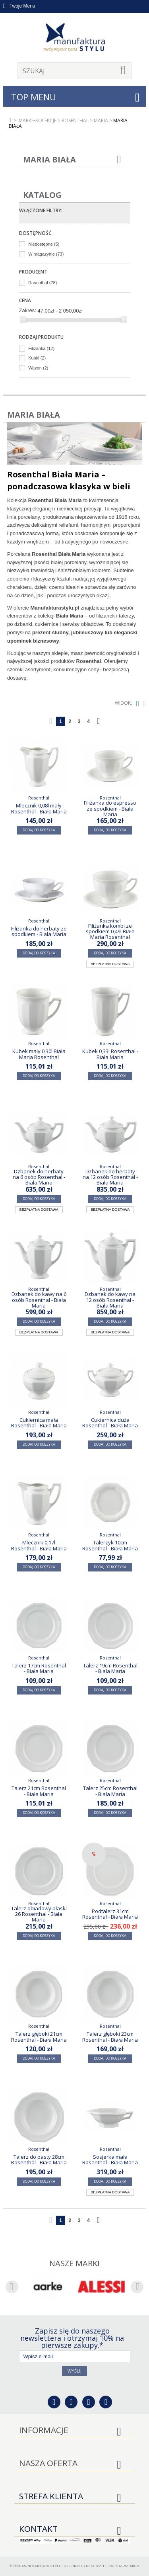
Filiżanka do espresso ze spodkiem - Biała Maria (110, 808)
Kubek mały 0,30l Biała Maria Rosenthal (39, 1054)
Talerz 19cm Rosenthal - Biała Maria (110, 1668)
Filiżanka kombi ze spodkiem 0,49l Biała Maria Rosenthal (110, 931)
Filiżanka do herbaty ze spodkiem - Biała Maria (39, 931)
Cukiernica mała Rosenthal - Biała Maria (39, 1422)
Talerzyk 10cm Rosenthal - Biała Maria (110, 1545)
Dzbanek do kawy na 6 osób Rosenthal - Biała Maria (39, 1299)
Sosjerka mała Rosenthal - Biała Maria (110, 2159)
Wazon (38, 367)
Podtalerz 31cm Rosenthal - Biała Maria (110, 1914)
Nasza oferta (48, 2463)
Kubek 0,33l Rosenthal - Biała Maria (110, 1054)
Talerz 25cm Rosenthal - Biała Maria (110, 1790)
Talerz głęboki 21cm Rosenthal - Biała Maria (39, 2036)
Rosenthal (42, 282)
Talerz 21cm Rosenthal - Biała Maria (39, 1790)
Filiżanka (41, 348)
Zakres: (27, 310)
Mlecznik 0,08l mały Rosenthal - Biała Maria (39, 808)
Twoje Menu (19, 6)
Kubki (37, 358)
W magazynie (46, 254)
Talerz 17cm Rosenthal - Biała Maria (39, 1668)
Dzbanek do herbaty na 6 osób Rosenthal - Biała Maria (39, 1177)
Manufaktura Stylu (42, 2566)
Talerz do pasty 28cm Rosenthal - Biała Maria (39, 2159)
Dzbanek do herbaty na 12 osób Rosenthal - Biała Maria (110, 1177)
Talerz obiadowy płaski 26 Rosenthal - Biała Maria (39, 1914)
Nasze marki (74, 2263)
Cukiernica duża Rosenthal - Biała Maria (110, 1422)
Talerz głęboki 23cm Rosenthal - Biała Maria (110, 2036)
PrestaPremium (123, 2566)
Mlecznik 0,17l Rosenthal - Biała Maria (39, 1545)
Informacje (43, 2429)
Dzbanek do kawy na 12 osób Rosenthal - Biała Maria (110, 1299)
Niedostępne (43, 244)
